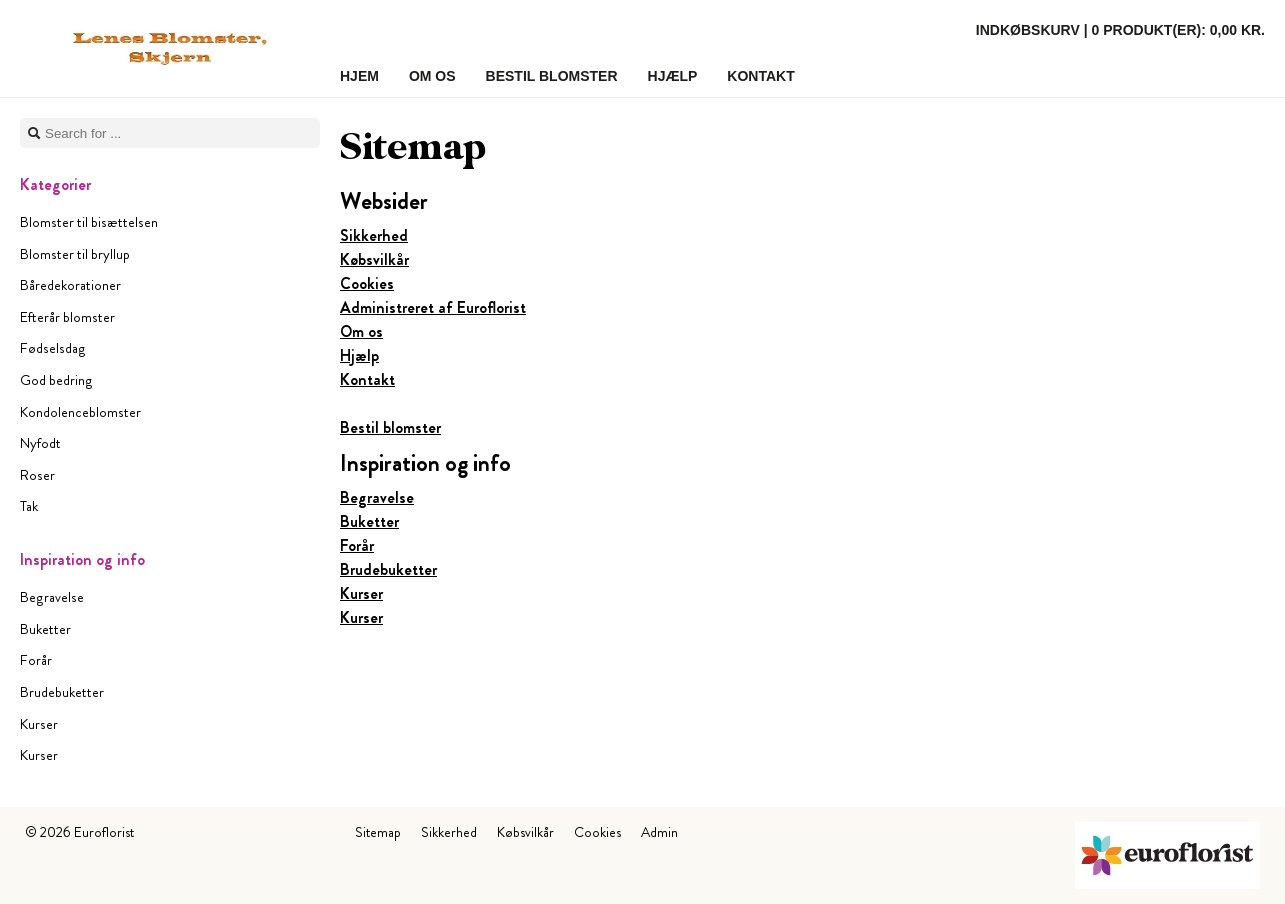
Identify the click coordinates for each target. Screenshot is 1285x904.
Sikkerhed (374, 235)
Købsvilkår (374, 259)
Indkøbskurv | (1120, 30)
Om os (361, 331)
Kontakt (367, 379)
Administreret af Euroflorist (433, 307)
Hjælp (359, 355)
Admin (659, 832)
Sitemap (378, 832)
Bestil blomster (390, 427)
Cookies (367, 283)
